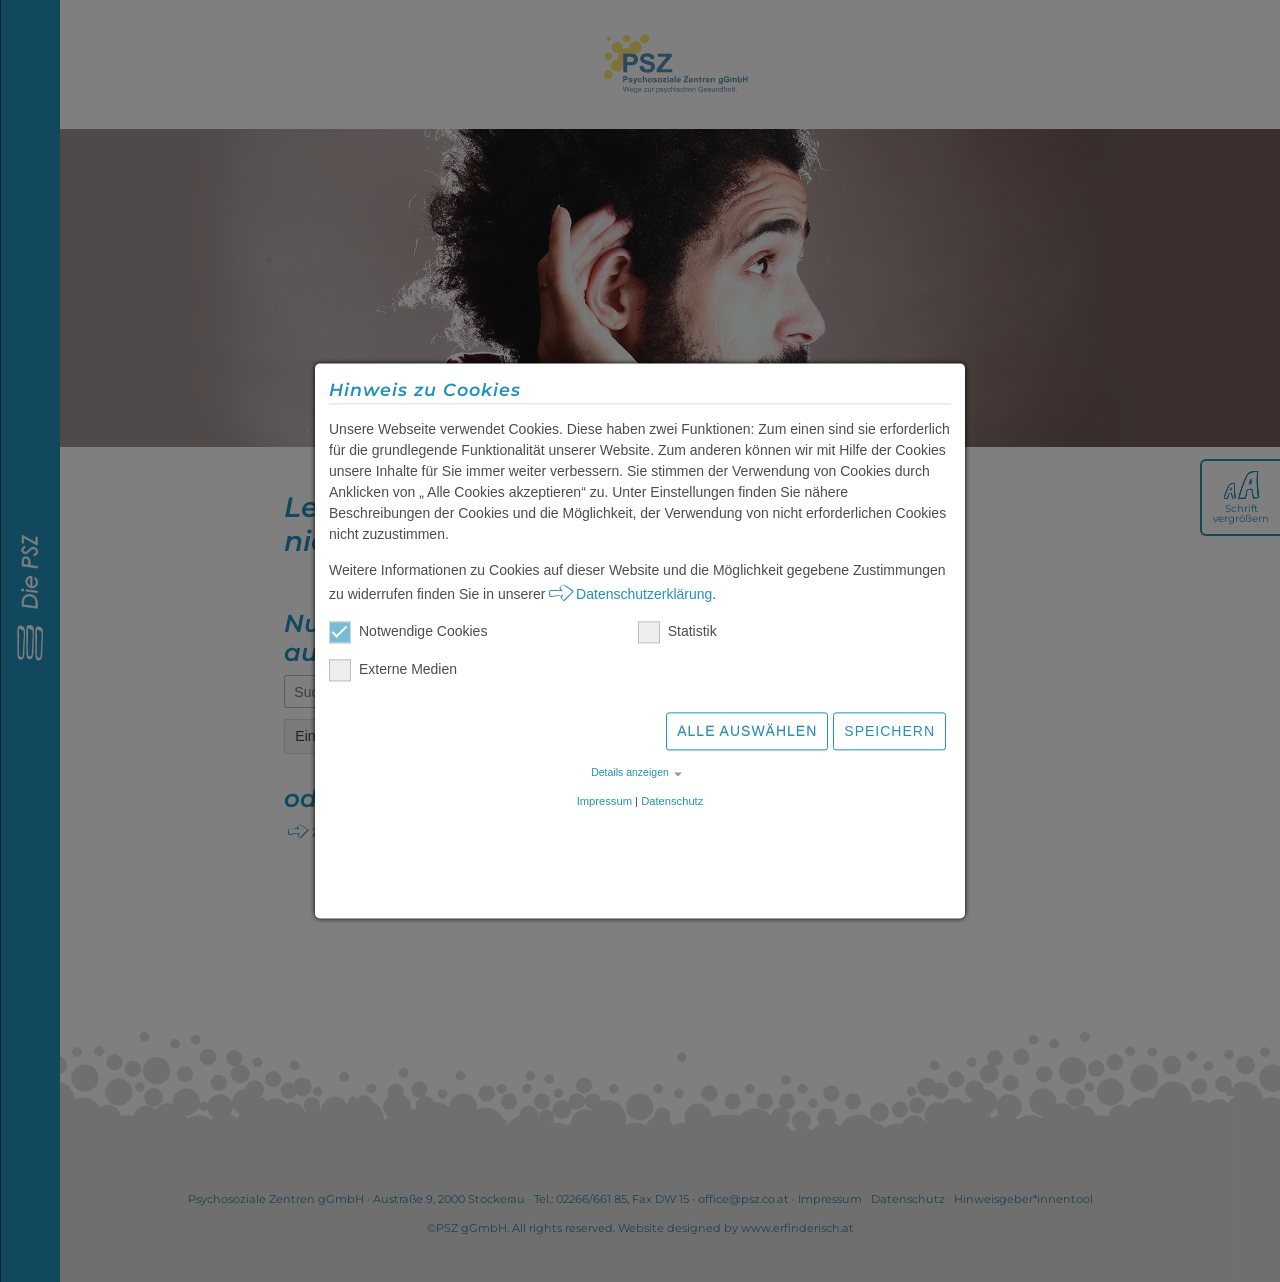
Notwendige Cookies (408, 634)
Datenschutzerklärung (644, 597)
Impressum (604, 804)
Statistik (677, 634)
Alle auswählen (747, 734)
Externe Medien (393, 672)
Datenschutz (672, 804)
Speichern (889, 734)
